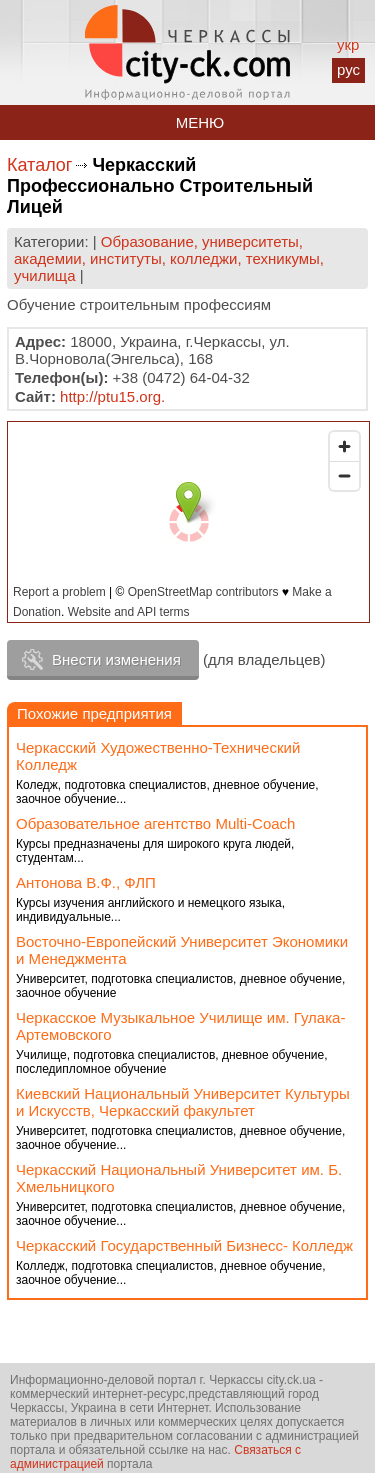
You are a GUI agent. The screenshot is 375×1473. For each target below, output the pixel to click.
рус (348, 69)
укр (348, 44)
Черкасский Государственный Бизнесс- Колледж (184, 1245)
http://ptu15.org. (112, 396)
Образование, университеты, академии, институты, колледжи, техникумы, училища (169, 258)
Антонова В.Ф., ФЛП (86, 882)
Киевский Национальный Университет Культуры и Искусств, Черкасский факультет (183, 1102)
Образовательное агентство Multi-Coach (155, 823)
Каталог (39, 165)
